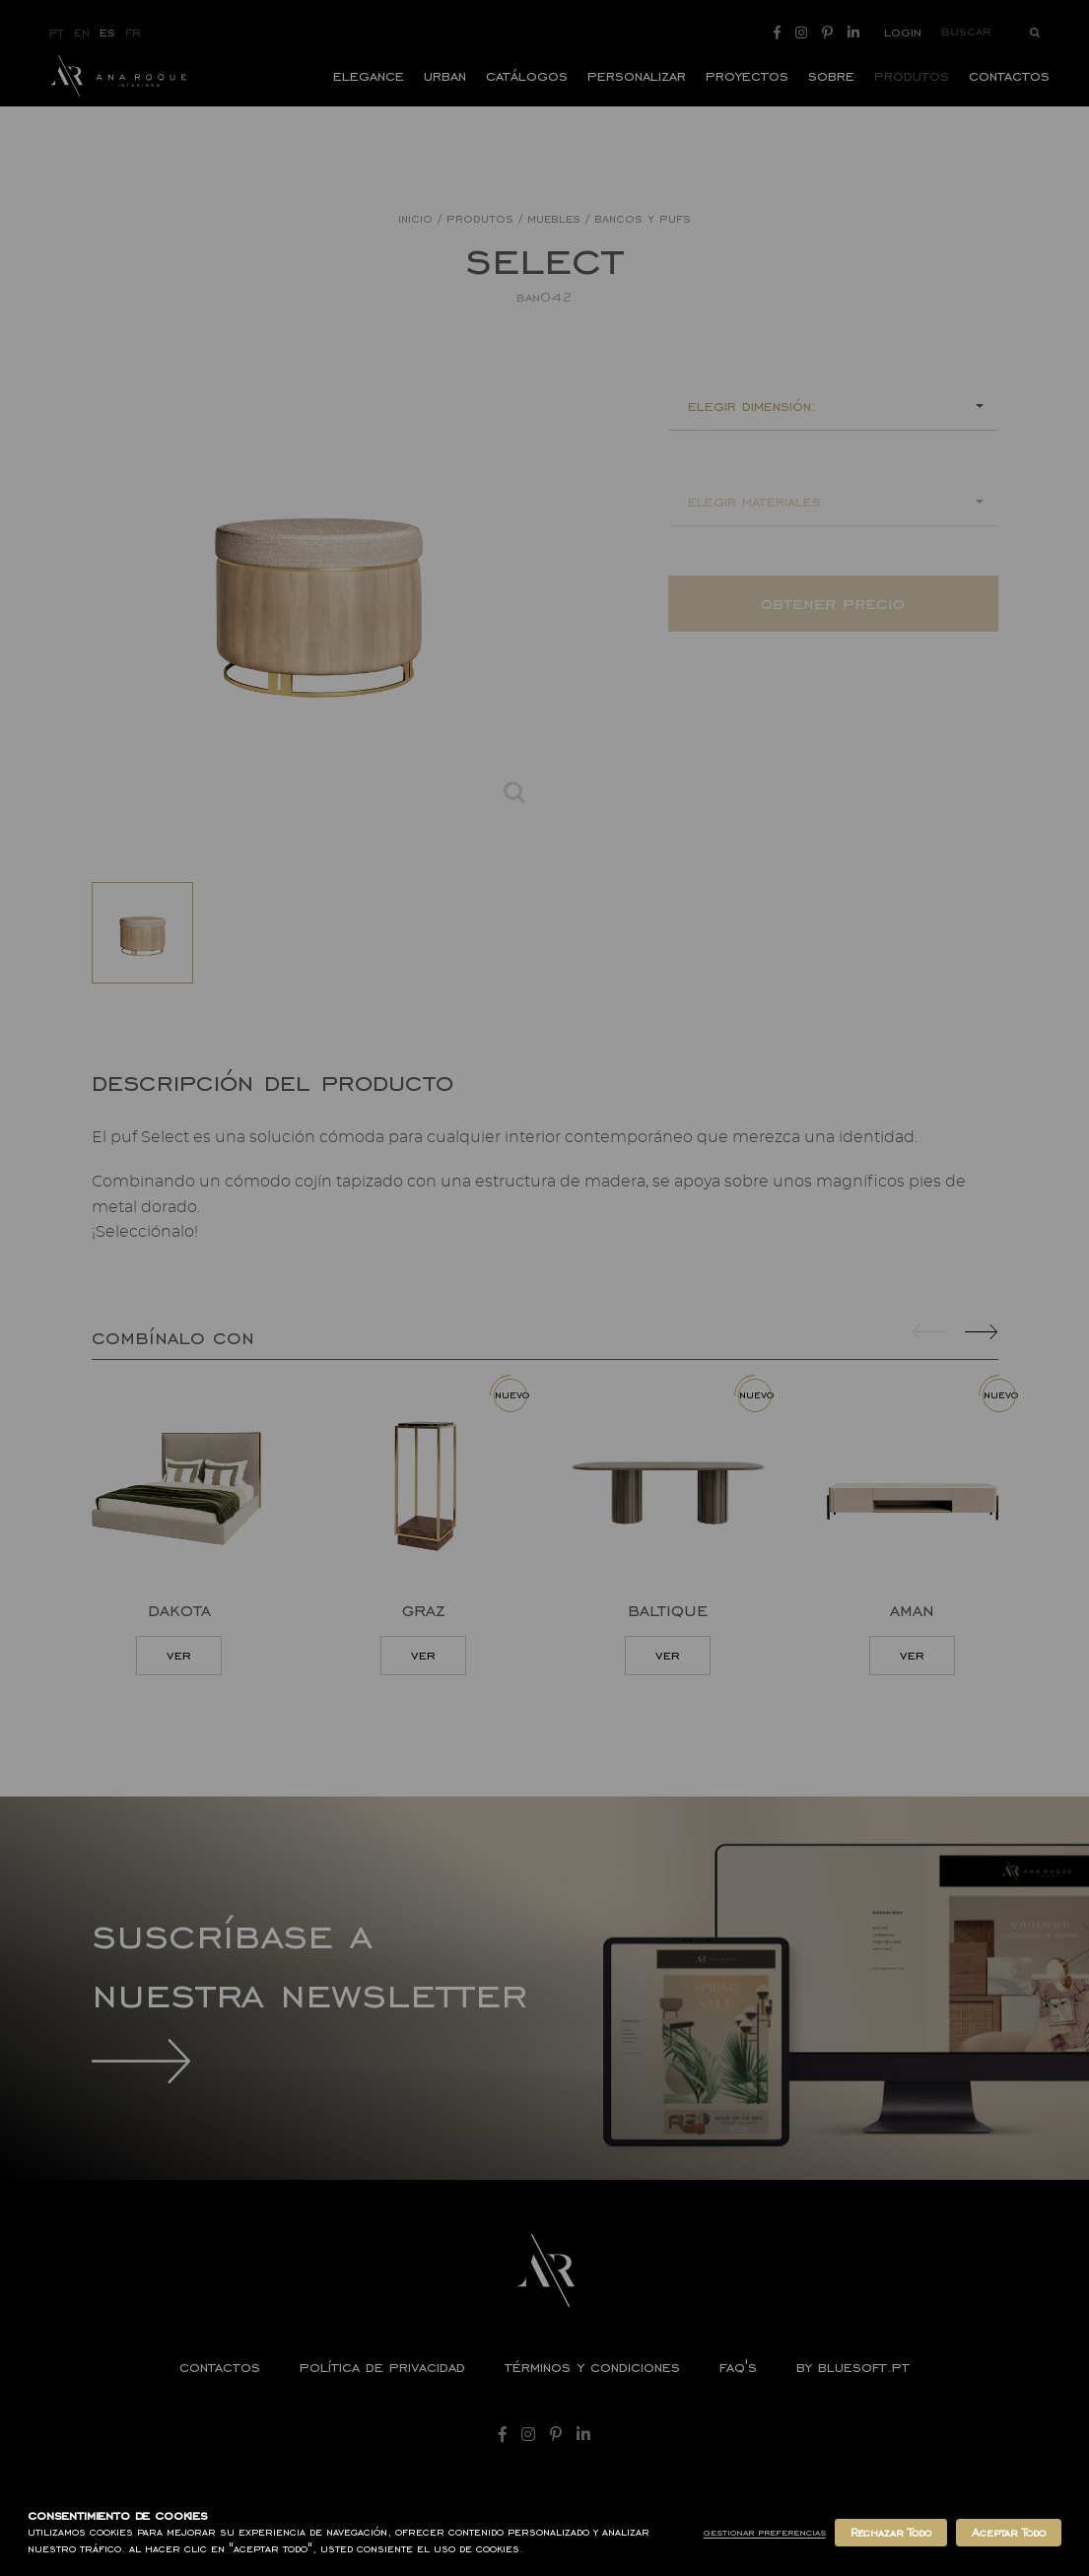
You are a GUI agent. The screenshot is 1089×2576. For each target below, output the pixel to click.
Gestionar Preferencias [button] (765, 2532)
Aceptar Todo (1009, 2533)
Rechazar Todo (891, 2533)
